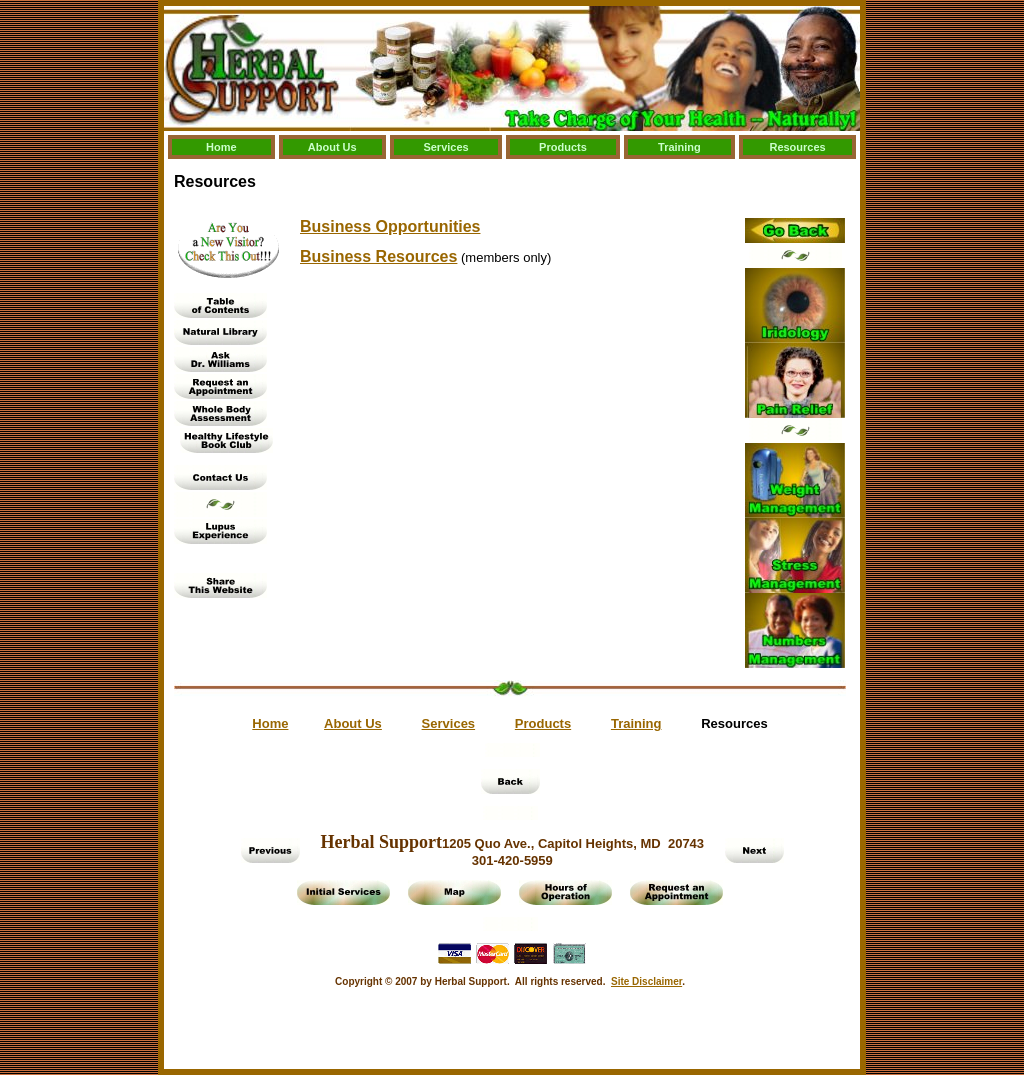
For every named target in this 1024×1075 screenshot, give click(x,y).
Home (221, 147)
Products (563, 147)
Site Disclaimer (646, 981)
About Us (332, 147)
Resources (797, 147)
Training (679, 147)
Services (445, 147)
